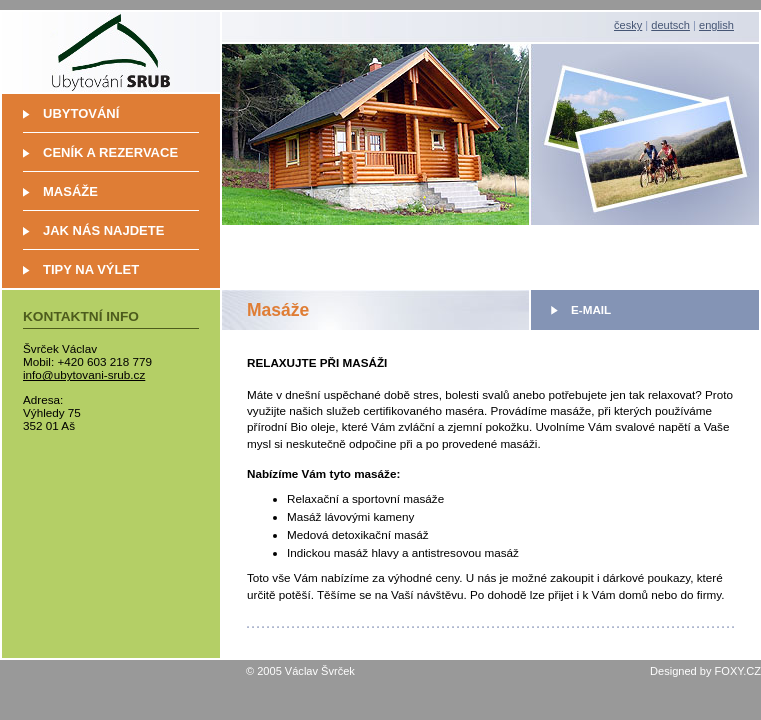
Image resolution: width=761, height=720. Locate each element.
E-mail (591, 309)
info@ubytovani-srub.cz (84, 374)
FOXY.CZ (738, 671)
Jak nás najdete (103, 230)
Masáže (70, 191)
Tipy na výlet (91, 269)
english (716, 25)
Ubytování (81, 113)
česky (628, 25)
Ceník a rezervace (110, 152)
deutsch (670, 25)
